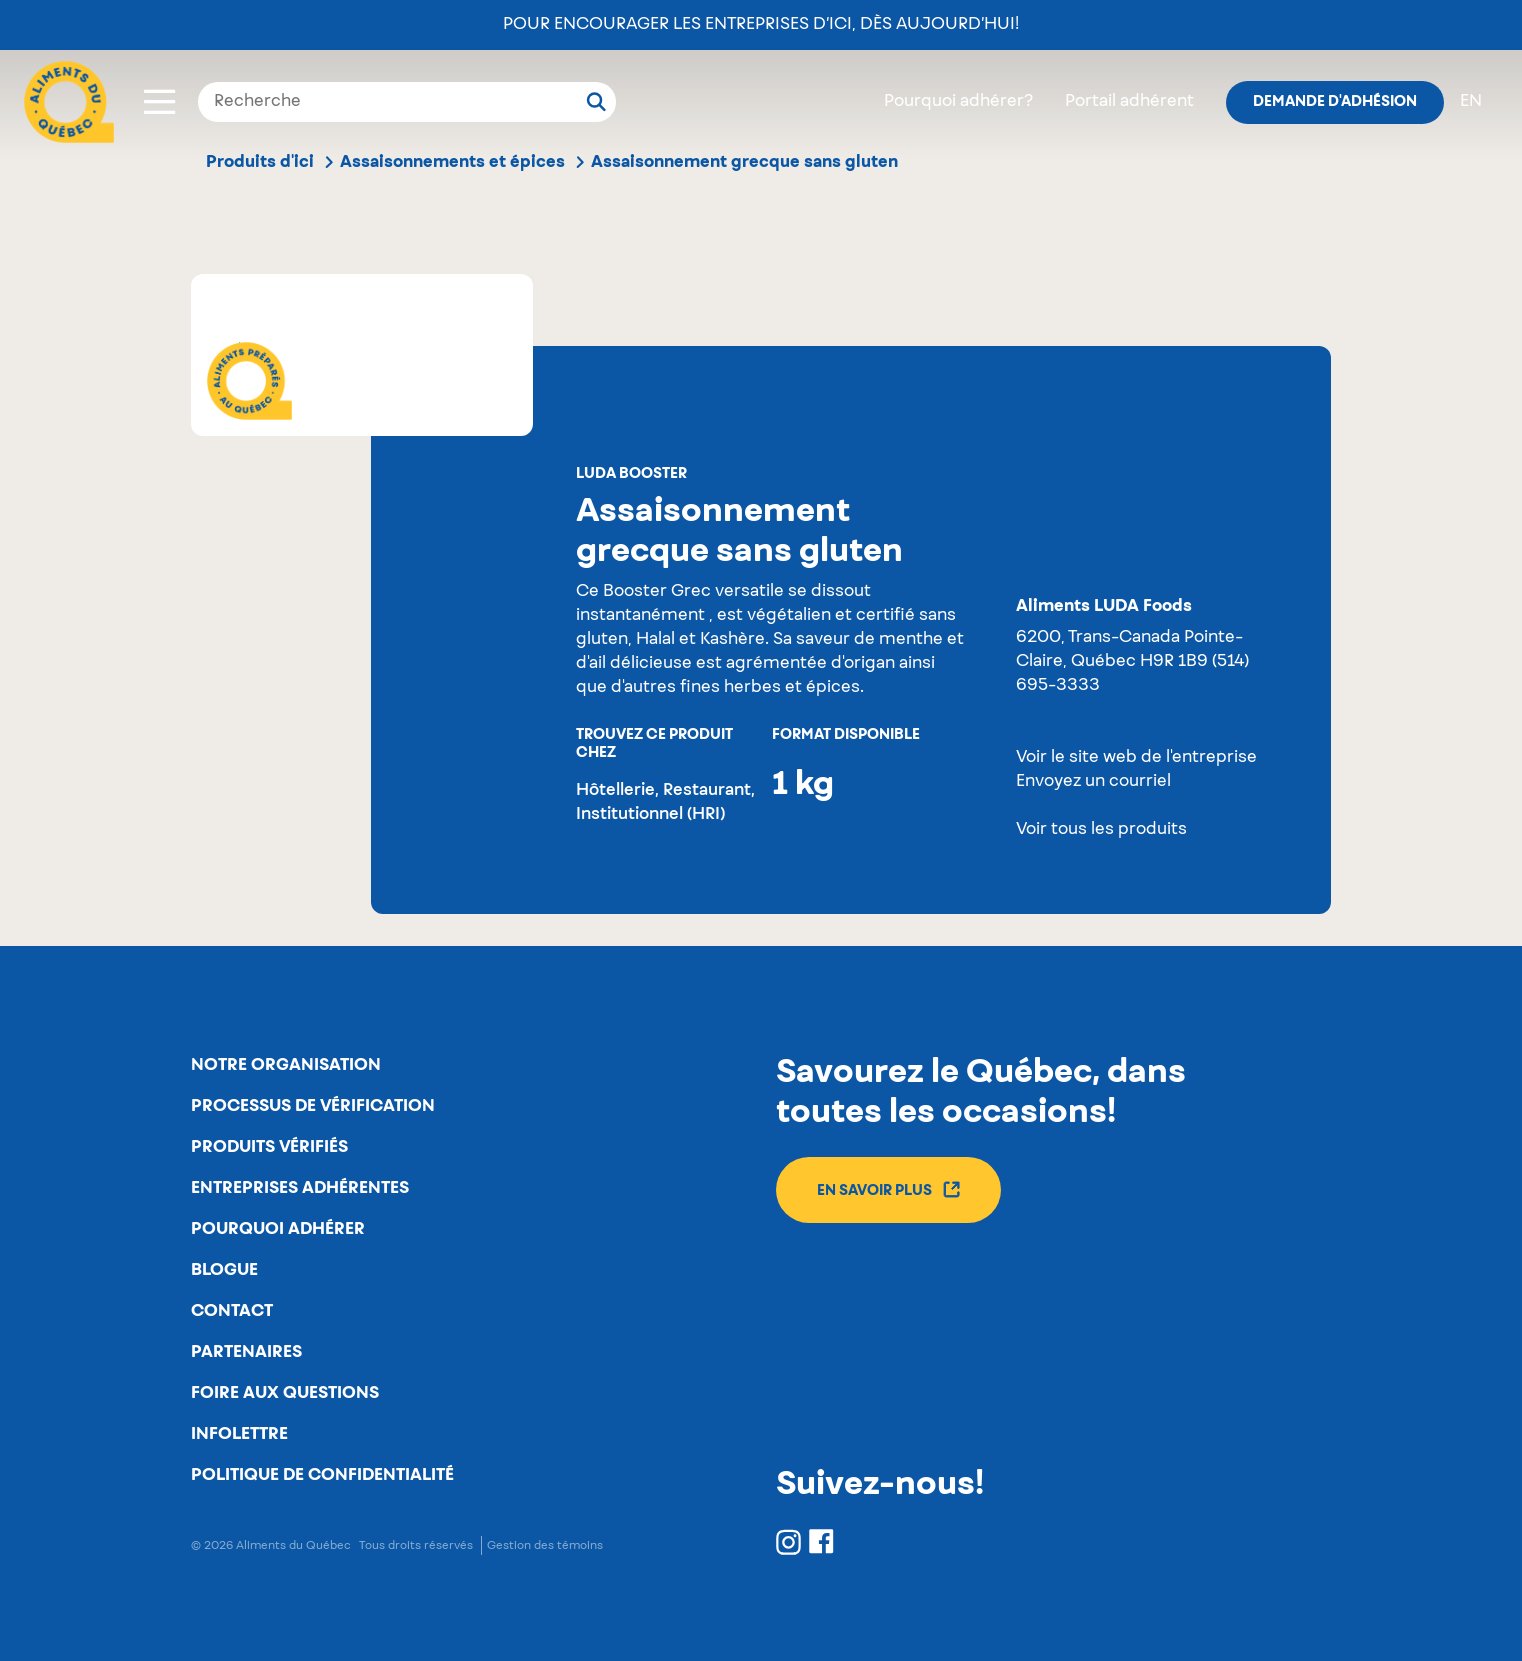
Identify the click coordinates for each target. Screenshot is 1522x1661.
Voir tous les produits (1101, 830)
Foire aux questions (285, 1393)
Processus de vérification (313, 1106)
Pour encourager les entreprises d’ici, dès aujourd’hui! (761, 25)
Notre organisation (286, 1065)
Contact (232, 1311)
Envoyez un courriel (1093, 782)
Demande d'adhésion (1335, 102)
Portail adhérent (1129, 102)
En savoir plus (888, 1189)
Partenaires (246, 1352)
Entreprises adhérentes (300, 1188)
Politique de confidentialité (322, 1475)
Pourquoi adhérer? (958, 102)
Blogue (224, 1270)
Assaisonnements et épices (452, 162)
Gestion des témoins (545, 1545)
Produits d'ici (260, 162)
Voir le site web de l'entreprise (1136, 758)
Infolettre (239, 1434)
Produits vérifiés (269, 1147)
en (1471, 102)
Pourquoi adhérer (278, 1229)
